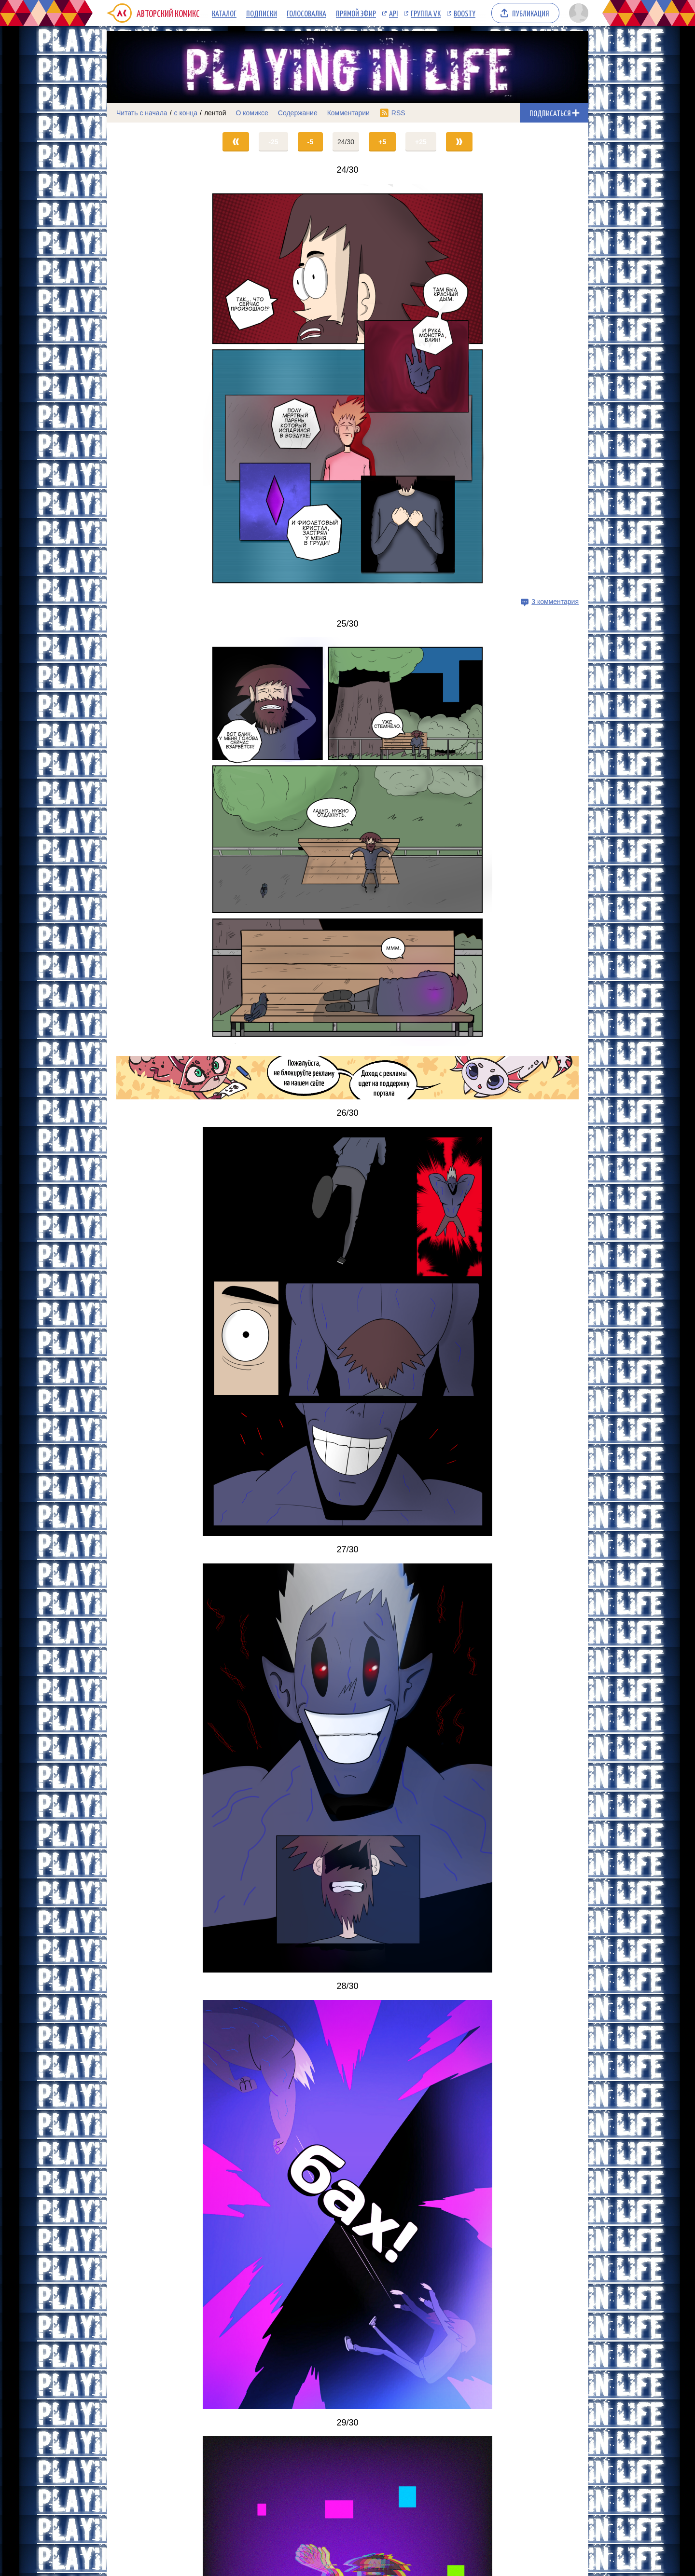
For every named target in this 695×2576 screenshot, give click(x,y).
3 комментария (555, 601)
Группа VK (426, 13)
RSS (398, 113)
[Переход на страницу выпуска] (347, 388)
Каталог (224, 13)
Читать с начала (141, 113)
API (393, 13)
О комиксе (252, 113)
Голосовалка (306, 13)
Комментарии (348, 113)
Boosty (464, 13)
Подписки (261, 13)
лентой (215, 113)
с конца (186, 113)
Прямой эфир (356, 13)
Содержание (298, 113)
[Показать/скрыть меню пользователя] (577, 13)
